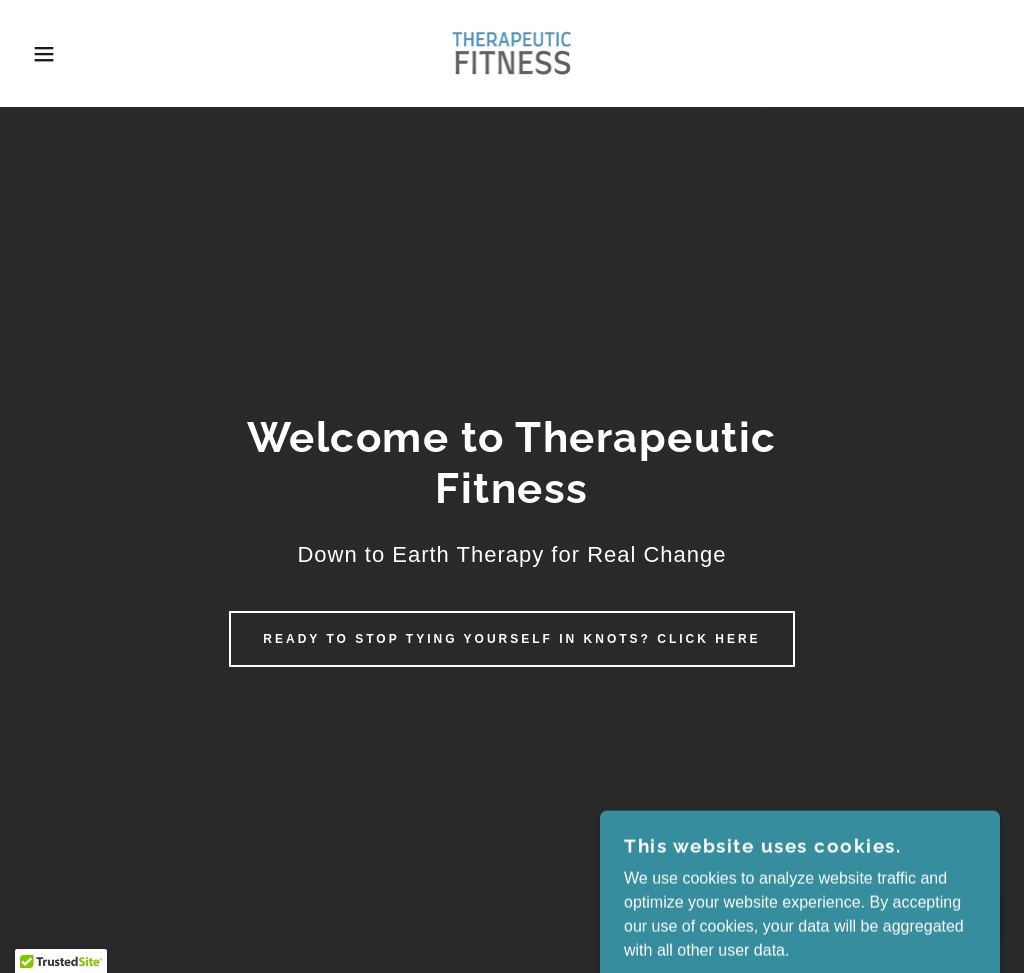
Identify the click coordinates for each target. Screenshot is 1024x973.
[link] (511, 52)
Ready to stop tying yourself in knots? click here (511, 639)
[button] (51, 54)
